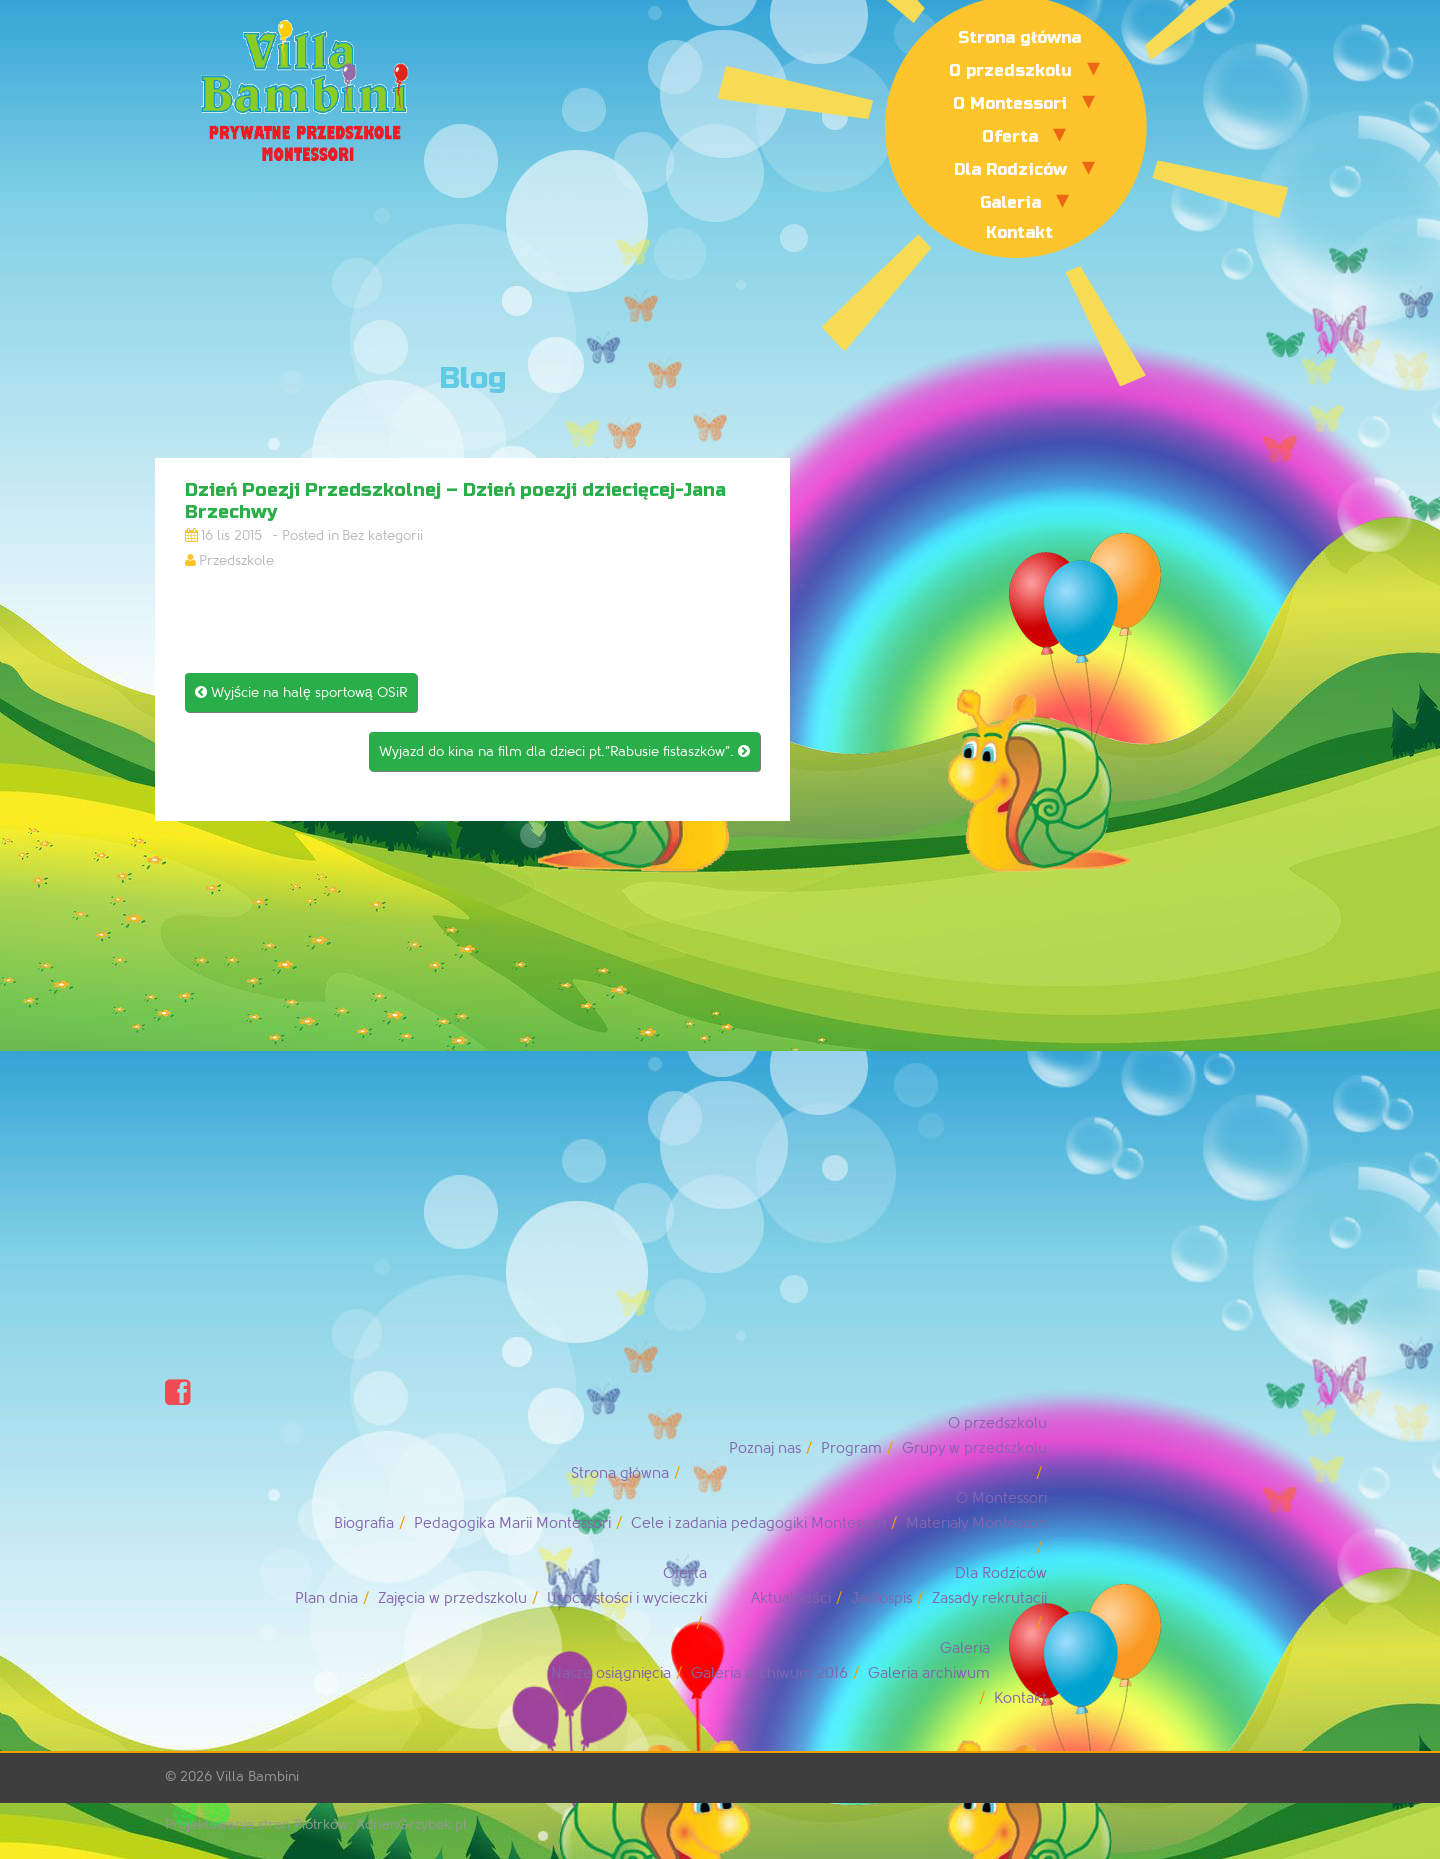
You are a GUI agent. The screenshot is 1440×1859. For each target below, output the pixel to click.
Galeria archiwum (929, 1673)
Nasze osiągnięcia (611, 1673)
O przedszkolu (1010, 70)
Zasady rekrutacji (989, 1598)
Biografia (364, 1523)
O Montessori (1010, 103)
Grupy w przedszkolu (974, 1448)
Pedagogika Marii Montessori (512, 1523)
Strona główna (1019, 37)
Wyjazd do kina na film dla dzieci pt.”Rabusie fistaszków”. (564, 751)
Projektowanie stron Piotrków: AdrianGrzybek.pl (316, 1824)
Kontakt (1019, 232)
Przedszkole (236, 560)
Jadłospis (881, 1598)
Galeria (1010, 202)
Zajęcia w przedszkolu (452, 1598)
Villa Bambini (257, 1776)
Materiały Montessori (976, 1523)
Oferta (1010, 136)
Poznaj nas (765, 1448)
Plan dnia (326, 1598)
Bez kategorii (382, 535)
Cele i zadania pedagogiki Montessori (758, 1523)
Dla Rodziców (1010, 169)
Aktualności (791, 1598)
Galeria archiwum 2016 (769, 1673)
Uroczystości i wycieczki (627, 1598)
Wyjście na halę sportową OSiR (301, 692)
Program (851, 1448)
